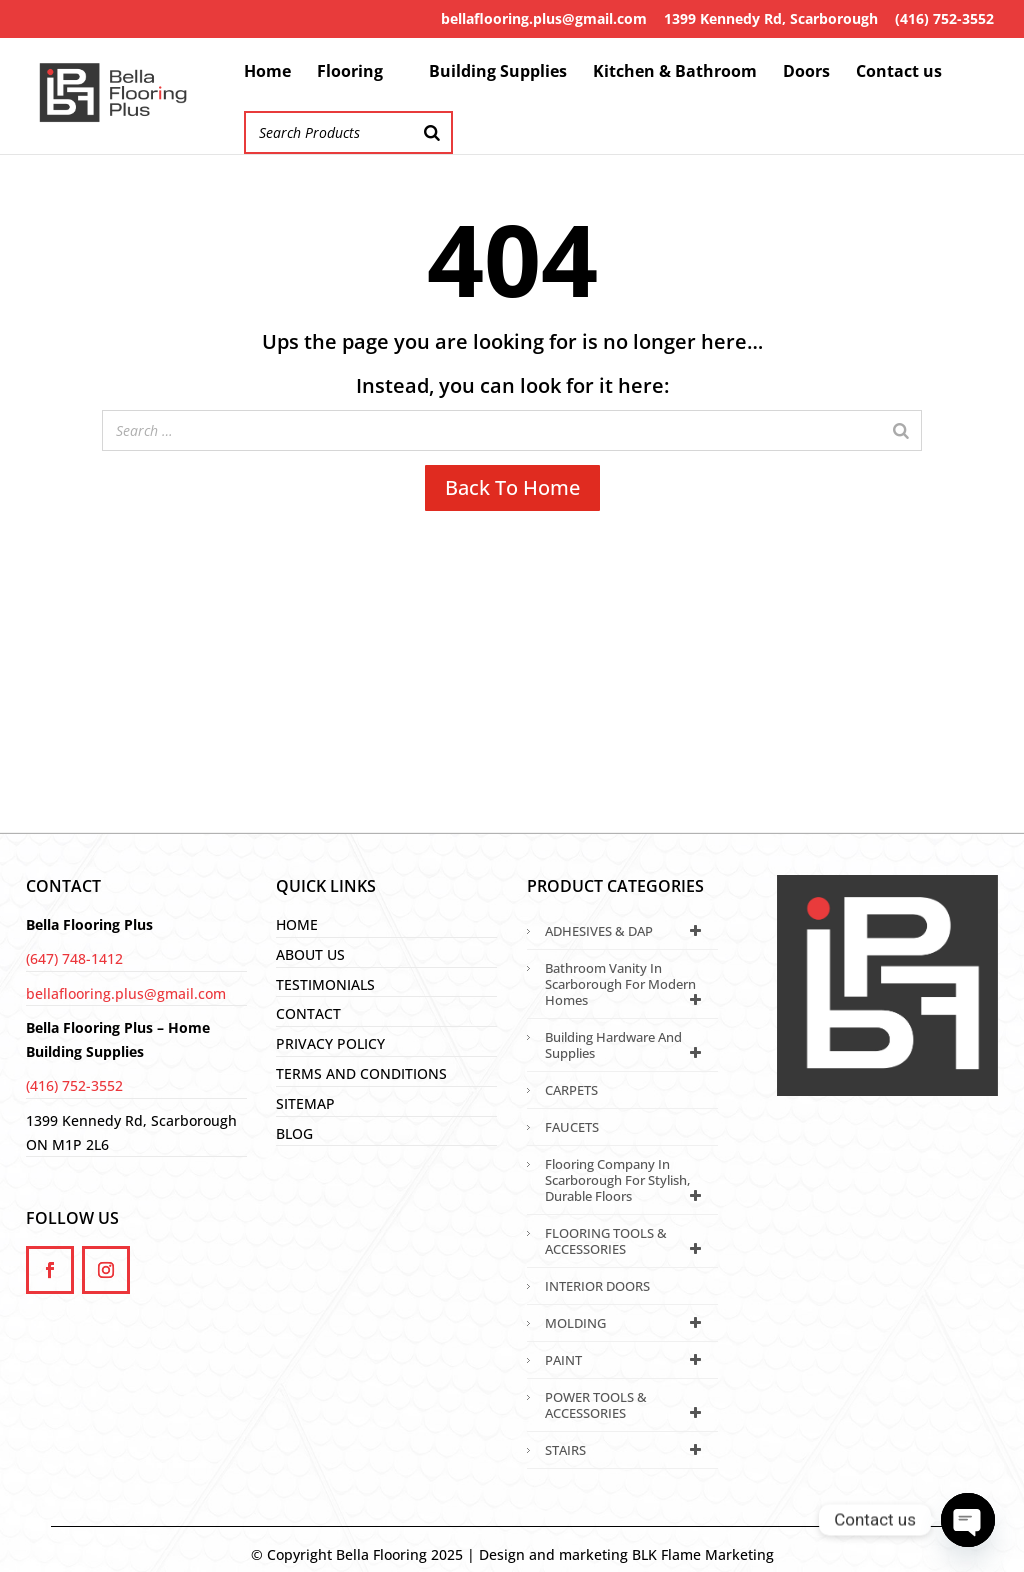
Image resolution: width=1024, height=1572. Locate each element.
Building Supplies (498, 73)
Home (267, 73)
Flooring (350, 73)
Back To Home (512, 487)
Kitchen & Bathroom (675, 73)
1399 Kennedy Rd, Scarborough (771, 18)
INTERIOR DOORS (597, 1286)
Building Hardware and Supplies (626, 1045)
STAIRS (626, 1450)
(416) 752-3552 (944, 18)
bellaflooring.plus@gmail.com (544, 18)
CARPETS (571, 1090)
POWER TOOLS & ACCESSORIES (626, 1405)
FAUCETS (572, 1127)
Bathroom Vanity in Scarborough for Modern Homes (626, 984)
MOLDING (626, 1323)
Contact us (899, 73)
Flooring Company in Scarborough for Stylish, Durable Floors (626, 1180)
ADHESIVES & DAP (626, 931)
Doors (806, 73)
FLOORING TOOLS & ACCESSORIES (626, 1241)
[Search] (432, 132)
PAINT (626, 1360)
